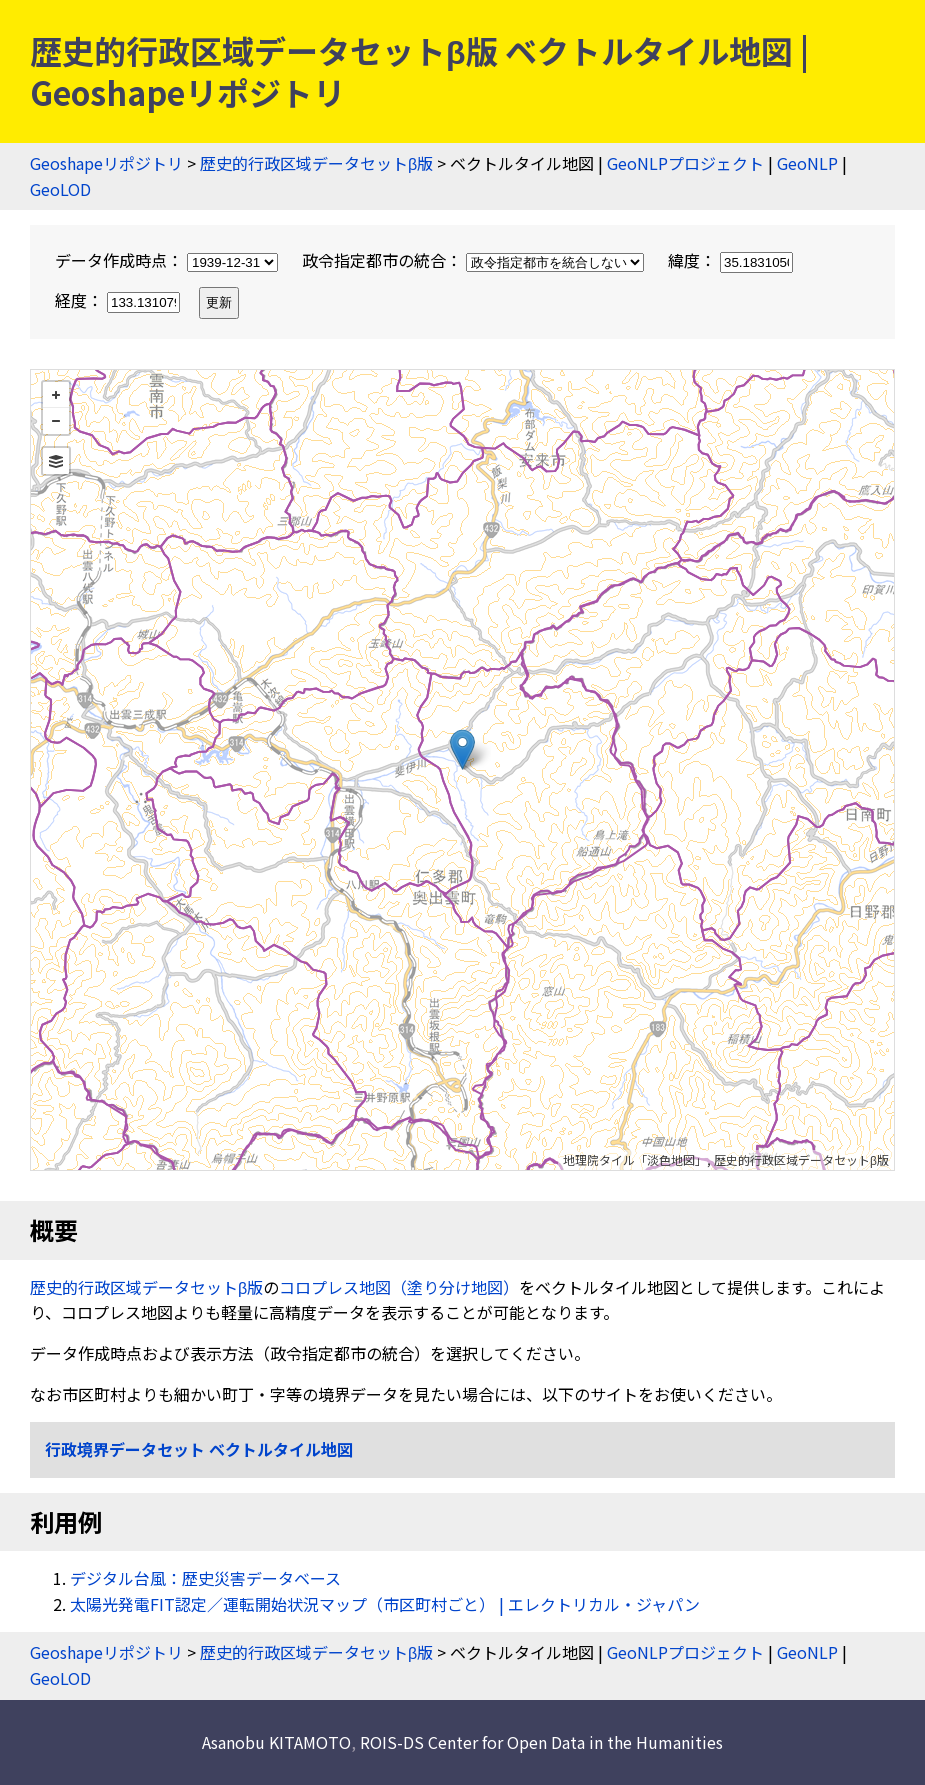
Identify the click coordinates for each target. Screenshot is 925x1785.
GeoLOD (60, 189)
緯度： (730, 260)
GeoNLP (807, 163)
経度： (119, 300)
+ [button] (56, 395)
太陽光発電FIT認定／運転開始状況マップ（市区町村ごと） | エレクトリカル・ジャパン (385, 1604)
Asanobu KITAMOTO (276, 1742)
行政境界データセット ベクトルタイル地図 (199, 1449)
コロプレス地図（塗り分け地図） (399, 1287)
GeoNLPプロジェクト (685, 163)
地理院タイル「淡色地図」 (635, 1159)
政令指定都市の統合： (475, 260)
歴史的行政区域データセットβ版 (316, 163)
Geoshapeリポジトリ (106, 163)
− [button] (56, 421)
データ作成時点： (168, 260)
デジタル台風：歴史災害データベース (205, 1578)
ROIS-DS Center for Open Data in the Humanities (541, 1742)
